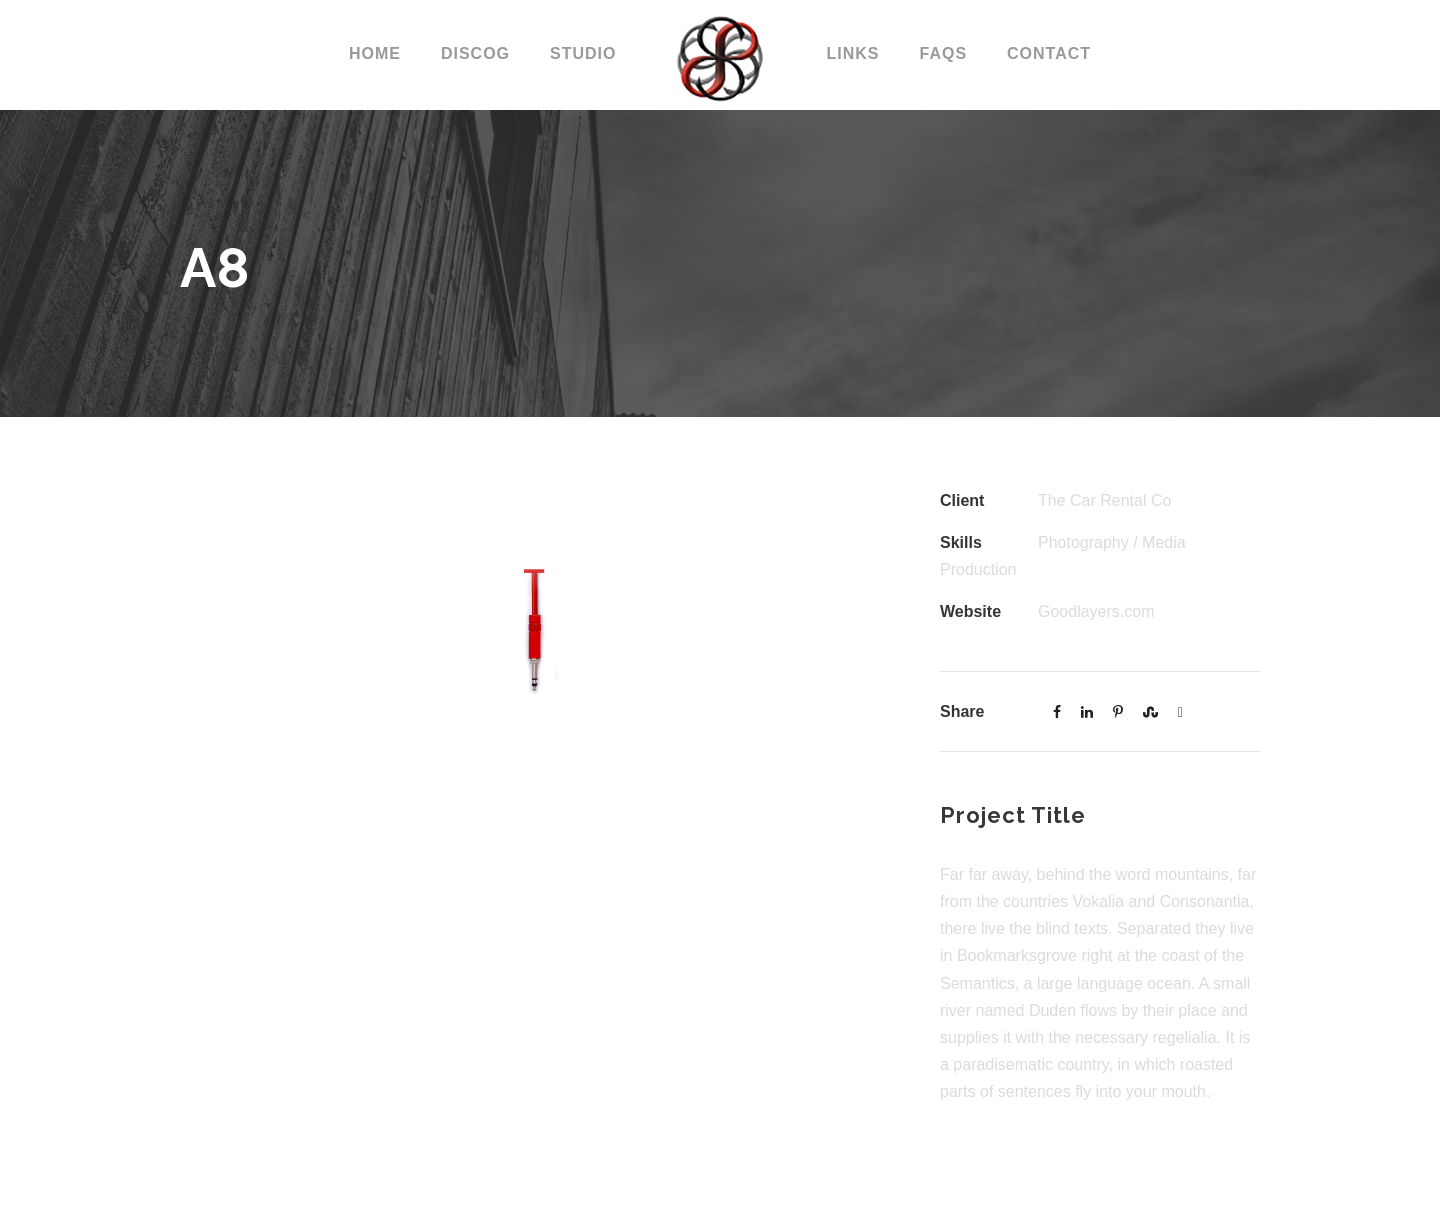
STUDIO (583, 53)
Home (375, 53)
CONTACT (1049, 53)
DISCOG (475, 53)
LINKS (852, 53)
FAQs (943, 53)
